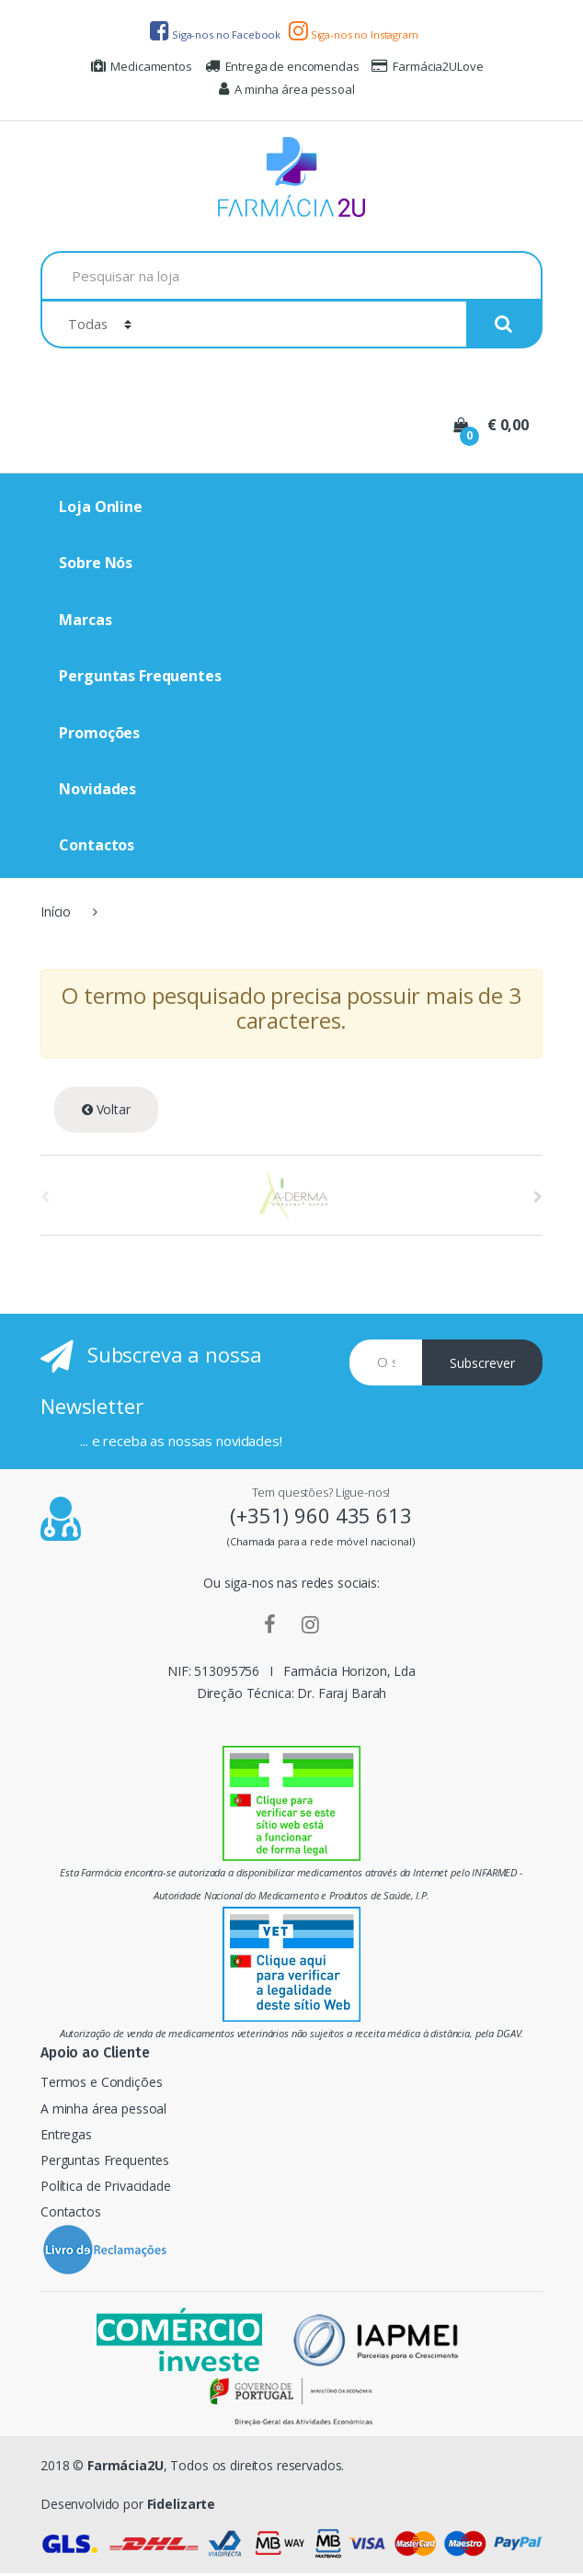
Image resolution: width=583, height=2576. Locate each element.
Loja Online (100, 506)
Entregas (66, 2134)
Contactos (96, 845)
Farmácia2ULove (427, 66)
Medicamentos (141, 66)
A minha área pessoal (286, 89)
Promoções (99, 733)
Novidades (97, 789)
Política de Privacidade (105, 2185)
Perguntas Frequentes (140, 676)
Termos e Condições (101, 2082)
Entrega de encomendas (282, 66)
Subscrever (482, 1363)
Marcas (85, 620)
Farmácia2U (125, 2465)
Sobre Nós (95, 563)
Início (55, 911)
